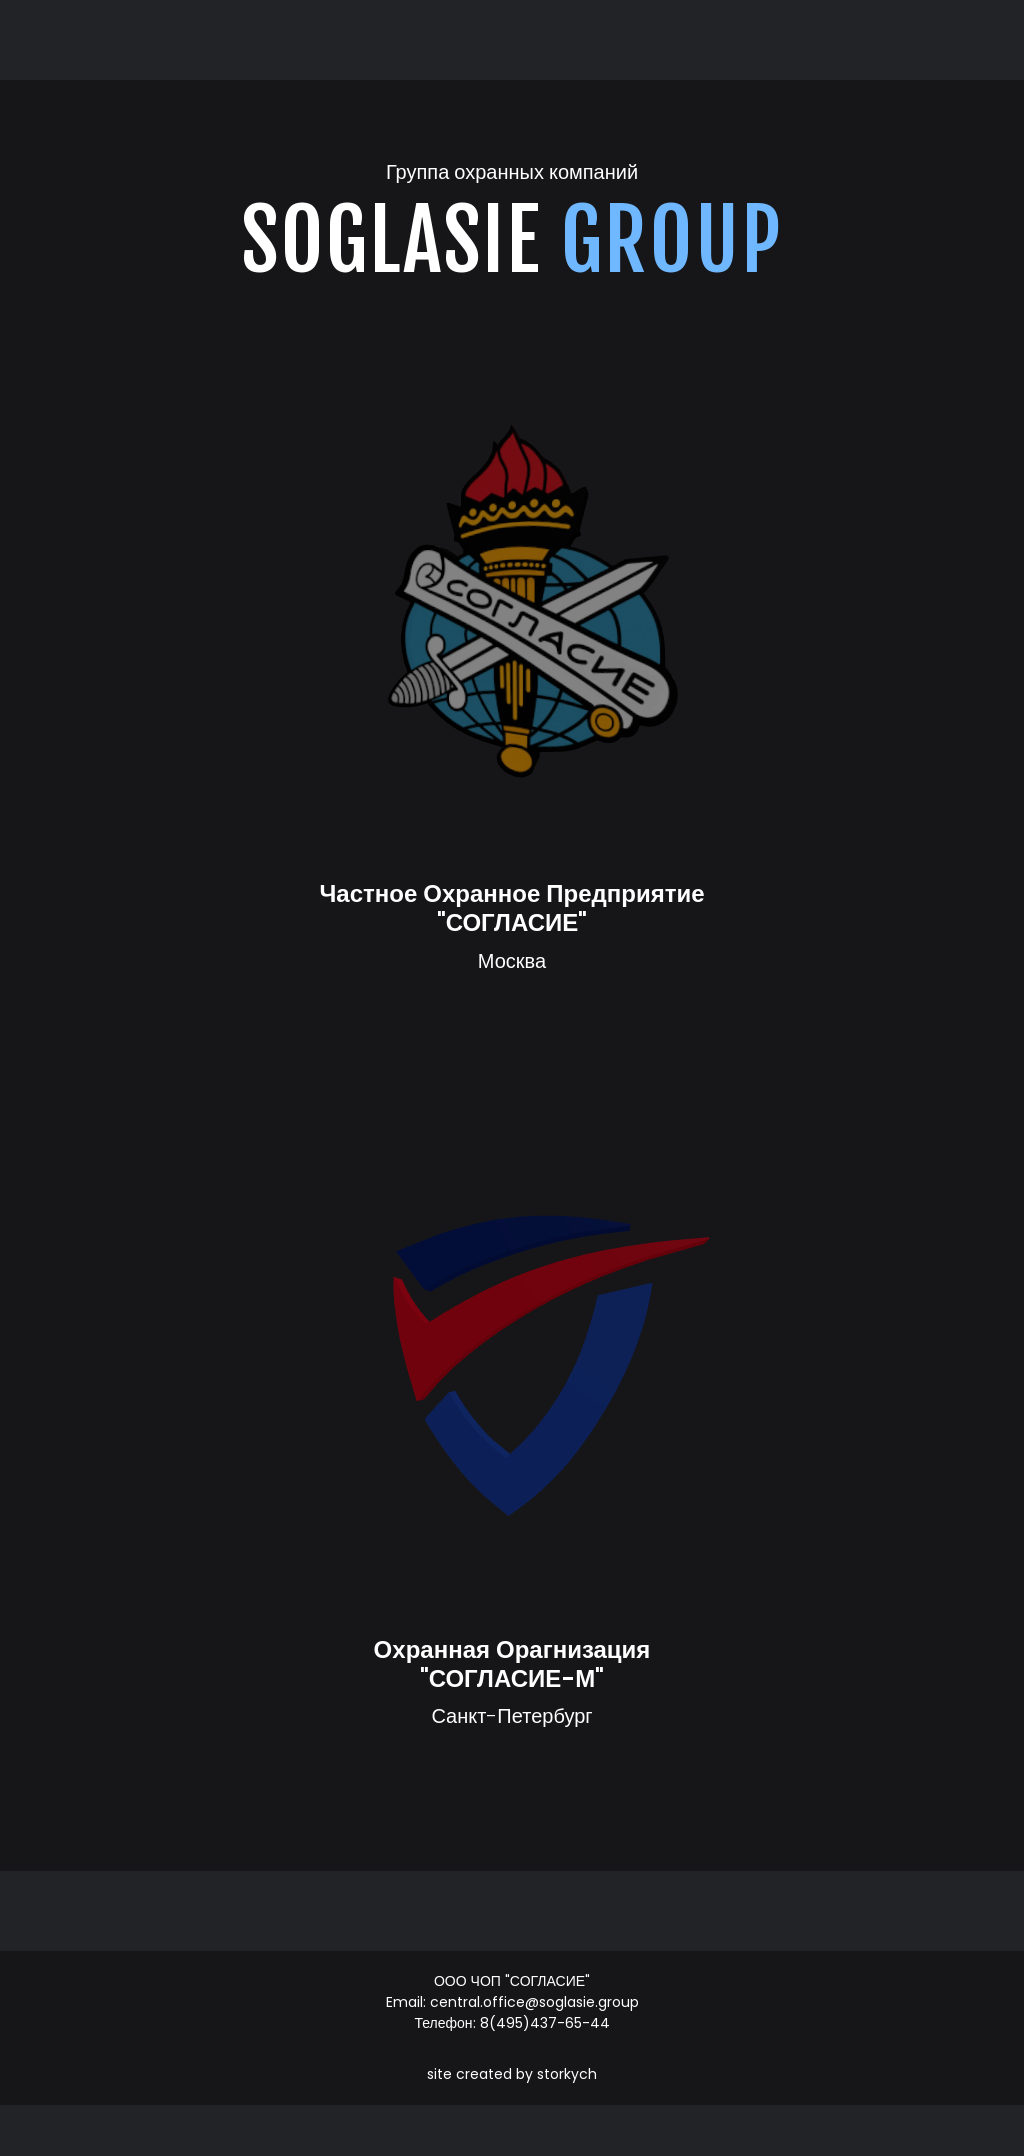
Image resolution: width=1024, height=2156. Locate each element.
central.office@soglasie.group (534, 2002)
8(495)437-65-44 (545, 2023)
